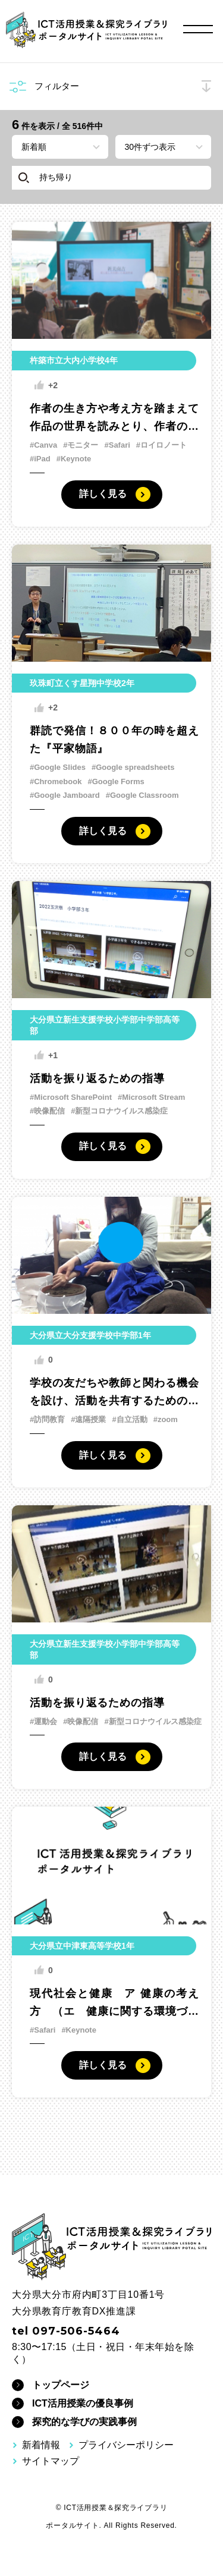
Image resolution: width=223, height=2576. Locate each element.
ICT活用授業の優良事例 (82, 2403)
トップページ (60, 2385)
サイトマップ (50, 2461)
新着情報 (41, 2445)
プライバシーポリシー (126, 2445)
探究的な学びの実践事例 (84, 2422)
